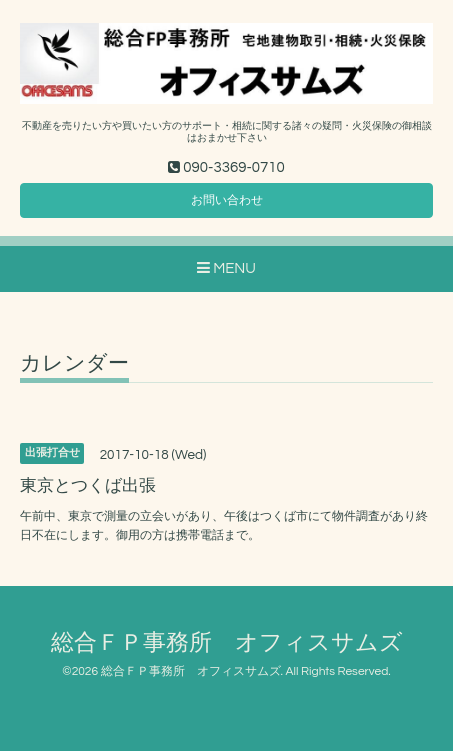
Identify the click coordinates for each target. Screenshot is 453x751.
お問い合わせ (227, 200)
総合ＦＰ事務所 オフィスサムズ (227, 643)
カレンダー (74, 363)
